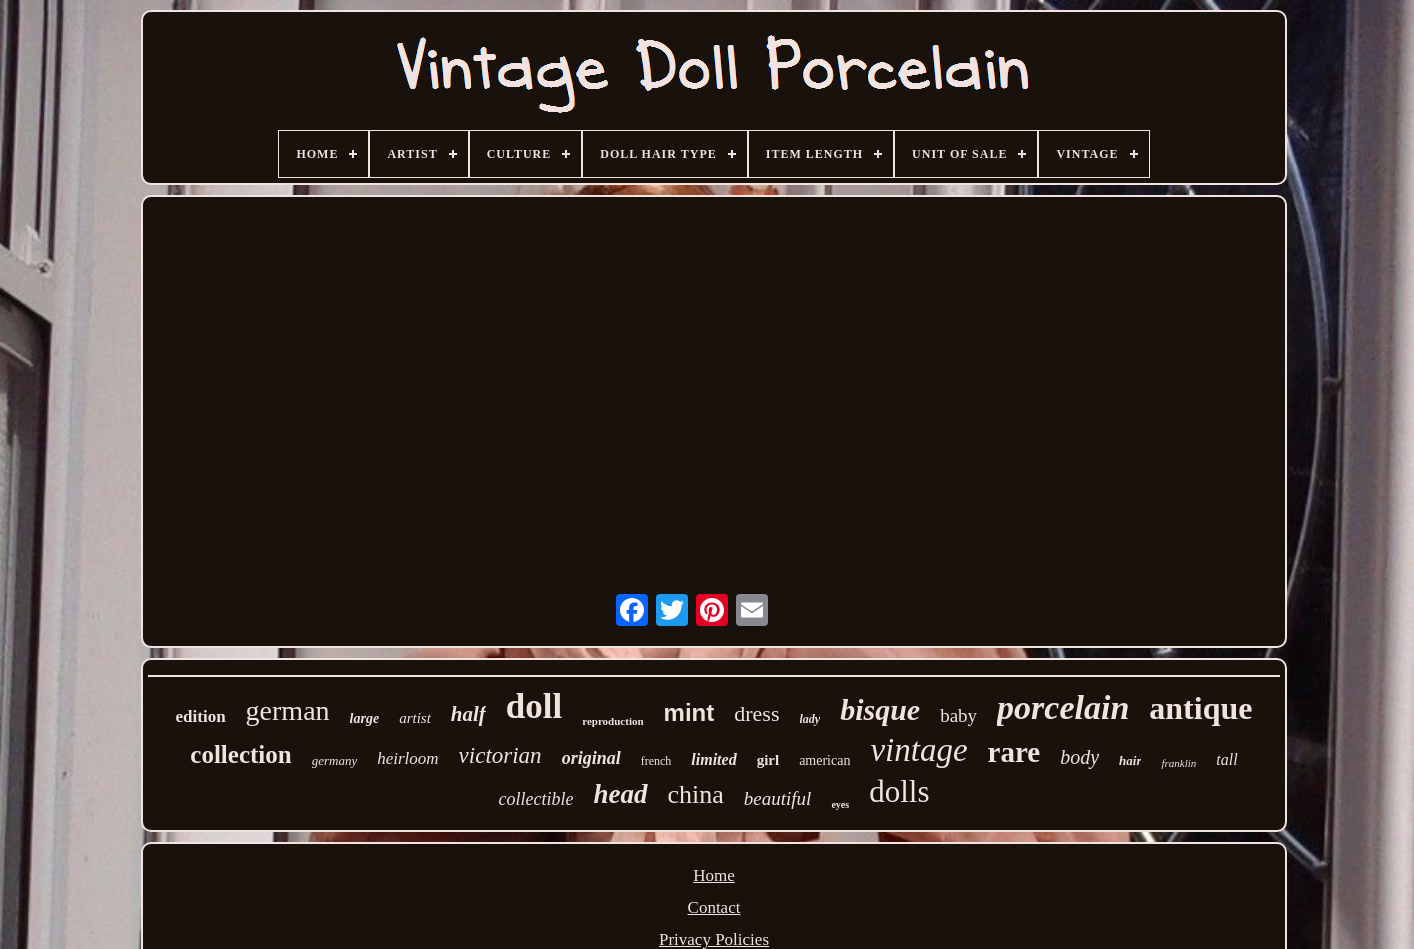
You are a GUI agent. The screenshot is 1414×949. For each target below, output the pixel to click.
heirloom (407, 758)
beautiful (778, 798)
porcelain (1063, 707)
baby (958, 715)
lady (809, 719)
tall (1226, 759)
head (621, 794)
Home (714, 875)
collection (240, 754)
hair (1130, 760)
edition (201, 716)
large (365, 718)
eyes (840, 804)
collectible (536, 799)
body (1079, 757)
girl (768, 760)
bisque (880, 709)
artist (415, 718)
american (824, 760)
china (696, 794)
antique (1200, 708)
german (288, 710)
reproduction (612, 721)
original (591, 758)
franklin (1178, 763)
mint (689, 712)
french (656, 761)
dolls (899, 791)
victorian (500, 755)
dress (756, 713)
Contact (714, 907)
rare (1014, 752)
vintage (918, 750)
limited (713, 759)
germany (335, 760)
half (468, 714)
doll (534, 706)
